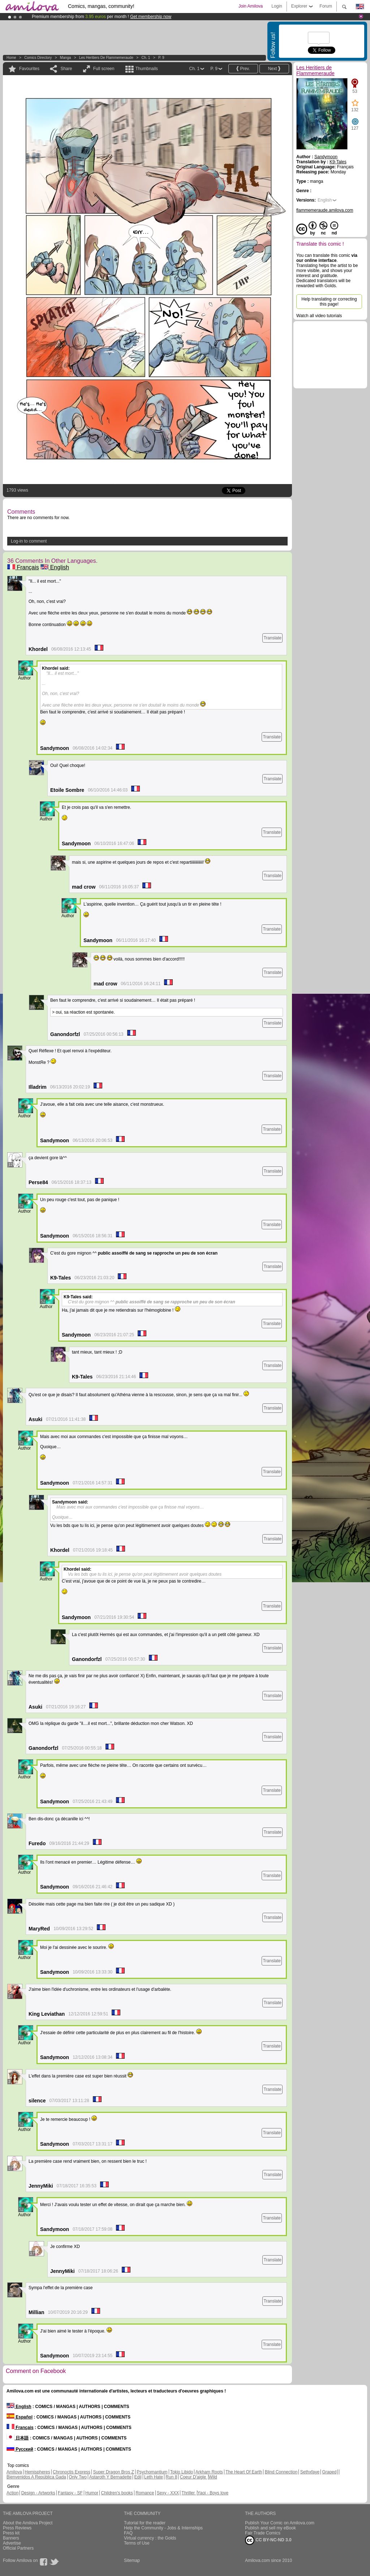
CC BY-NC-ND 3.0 (268, 2540)
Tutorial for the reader (144, 2522)
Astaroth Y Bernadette (110, 2477)
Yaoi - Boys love (212, 2492)
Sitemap (132, 2560)
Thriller (188, 2492)
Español (20, 2417)
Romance (144, 2492)
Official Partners (18, 2548)
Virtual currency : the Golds (150, 2538)
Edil (138, 2477)
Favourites (29, 68)
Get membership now (150, 16)
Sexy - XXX (168, 2492)
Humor (91, 2492)
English (54, 567)
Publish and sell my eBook (270, 2527)
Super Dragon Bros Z (113, 2471)
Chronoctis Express (71, 2471)
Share (66, 68)
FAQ (128, 2533)
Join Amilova (250, 6)
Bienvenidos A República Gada (36, 2477)
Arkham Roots (209, 2471)
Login (276, 6)
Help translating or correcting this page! (329, 302)
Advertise (12, 2543)
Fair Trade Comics (262, 2533)
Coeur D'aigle (193, 2477)
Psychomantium (152, 2471)
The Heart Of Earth (243, 2471)
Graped (329, 2471)
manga (65, 58)
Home (11, 58)
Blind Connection (281, 2471)
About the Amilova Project (27, 2522)
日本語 (18, 2438)
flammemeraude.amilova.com (324, 210)
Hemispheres (37, 2471)
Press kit (11, 2533)
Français (23, 567)
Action (12, 2492)
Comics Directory (38, 58)
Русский (20, 2449)
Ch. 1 (146, 58)
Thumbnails (146, 68)
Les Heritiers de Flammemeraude (106, 58)
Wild (212, 2477)
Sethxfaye (309, 2471)
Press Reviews (17, 2527)
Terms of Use (137, 2543)
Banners (11, 2538)
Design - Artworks (38, 2492)
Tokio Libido (181, 2471)
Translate (272, 637)
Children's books (117, 2492)
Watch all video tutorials (319, 315)
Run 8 (171, 2477)
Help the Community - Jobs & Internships (163, 2527)
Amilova (14, 2471)
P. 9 (161, 58)
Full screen (104, 68)
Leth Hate (153, 2477)
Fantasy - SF (70, 2492)
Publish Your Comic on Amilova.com (279, 2522)
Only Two (78, 2477)
